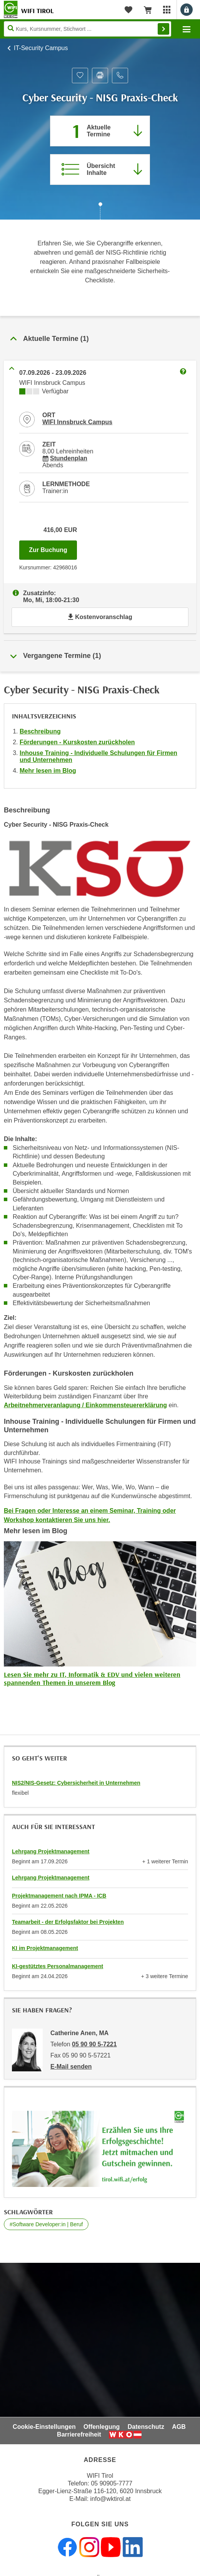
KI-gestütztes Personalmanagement (57, 1966)
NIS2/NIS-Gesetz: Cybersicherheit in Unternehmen (76, 1783)
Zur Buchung (53, 547)
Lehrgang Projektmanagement (51, 1851)
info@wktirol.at (110, 2498)
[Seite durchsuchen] (87, 29)
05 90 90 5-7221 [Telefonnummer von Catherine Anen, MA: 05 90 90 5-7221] (94, 2044)
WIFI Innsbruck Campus (77, 422)
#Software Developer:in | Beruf (46, 2224)
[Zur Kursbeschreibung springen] (100, 169)
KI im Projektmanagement (45, 1948)
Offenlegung (101, 2426)
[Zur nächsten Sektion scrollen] (100, 212)
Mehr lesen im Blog (48, 770)
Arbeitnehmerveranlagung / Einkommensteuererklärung (85, 1405)
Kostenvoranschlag (100, 617)
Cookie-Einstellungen (44, 2426)
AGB (179, 2426)
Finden (163, 29)
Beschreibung (40, 731)
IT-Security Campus (41, 48)
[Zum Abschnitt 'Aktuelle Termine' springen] (100, 131)
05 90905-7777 (111, 2483)
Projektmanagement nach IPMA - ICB (59, 1896)
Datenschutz (146, 2426)
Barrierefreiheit (79, 2434)
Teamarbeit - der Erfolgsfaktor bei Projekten (68, 1922)
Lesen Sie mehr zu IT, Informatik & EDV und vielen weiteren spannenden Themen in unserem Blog (92, 1678)
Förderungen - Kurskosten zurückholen (77, 742)
